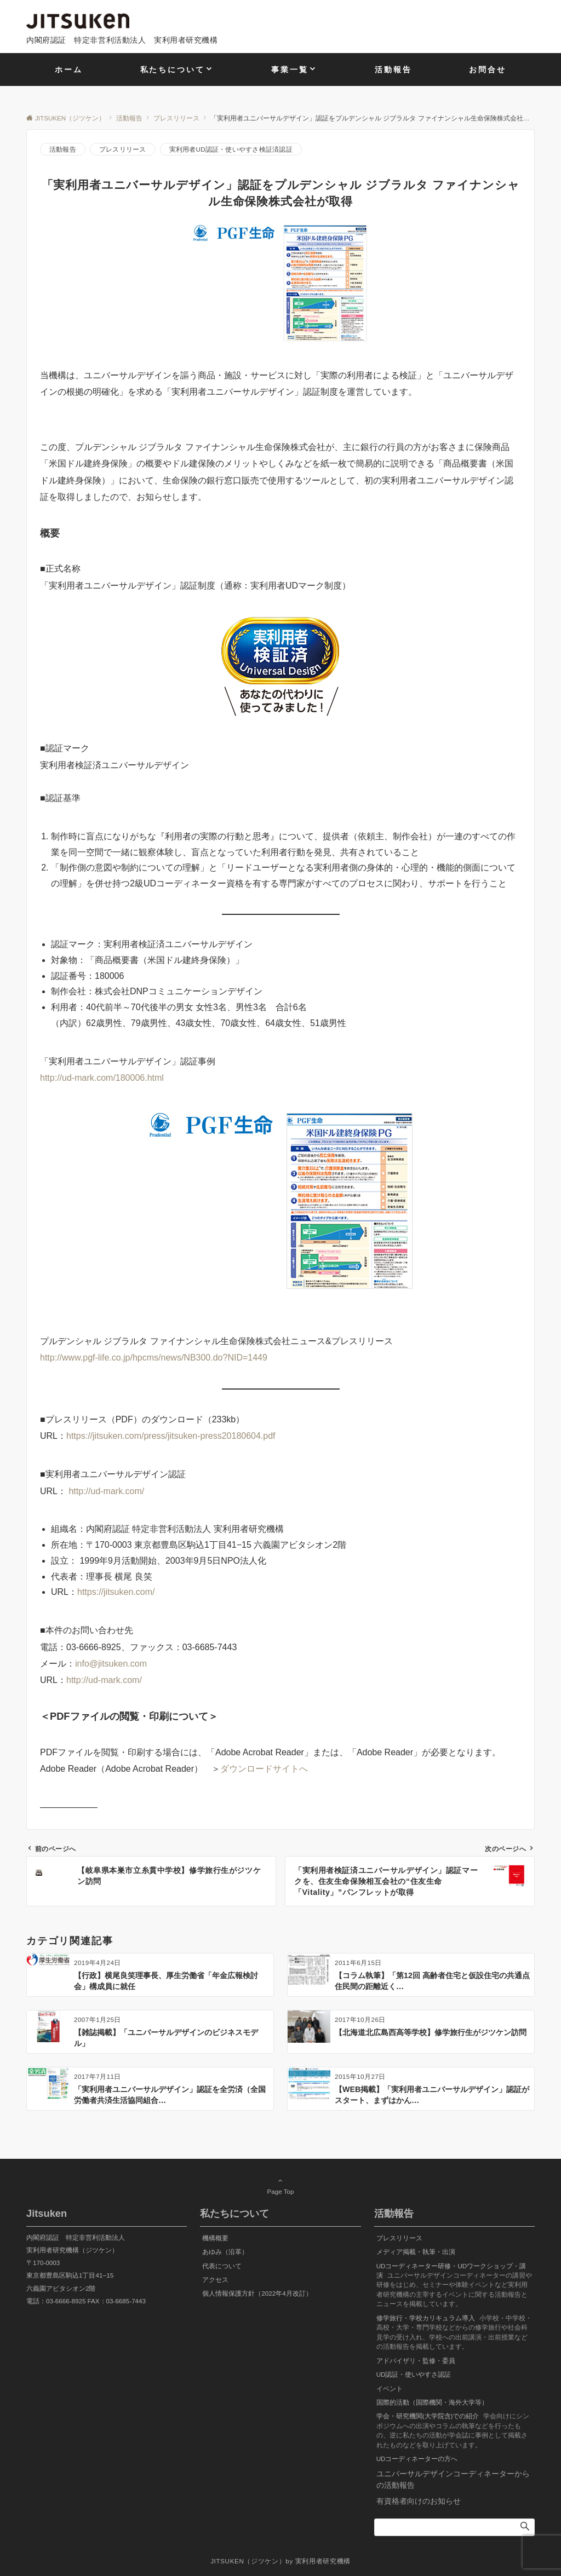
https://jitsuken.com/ (115, 1592)
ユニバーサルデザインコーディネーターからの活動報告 (453, 2479)
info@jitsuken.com (111, 1663)
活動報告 (62, 149)
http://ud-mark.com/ (106, 1491)
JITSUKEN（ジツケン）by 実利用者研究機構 (280, 2561)
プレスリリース (122, 149)
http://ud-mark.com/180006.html (102, 1077)
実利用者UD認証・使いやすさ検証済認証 (231, 149)
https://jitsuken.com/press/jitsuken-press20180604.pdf (171, 1435)
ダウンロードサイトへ (264, 1768)
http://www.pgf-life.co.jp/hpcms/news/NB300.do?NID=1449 (153, 1357)
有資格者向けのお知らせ (418, 2501)
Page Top (280, 2185)
